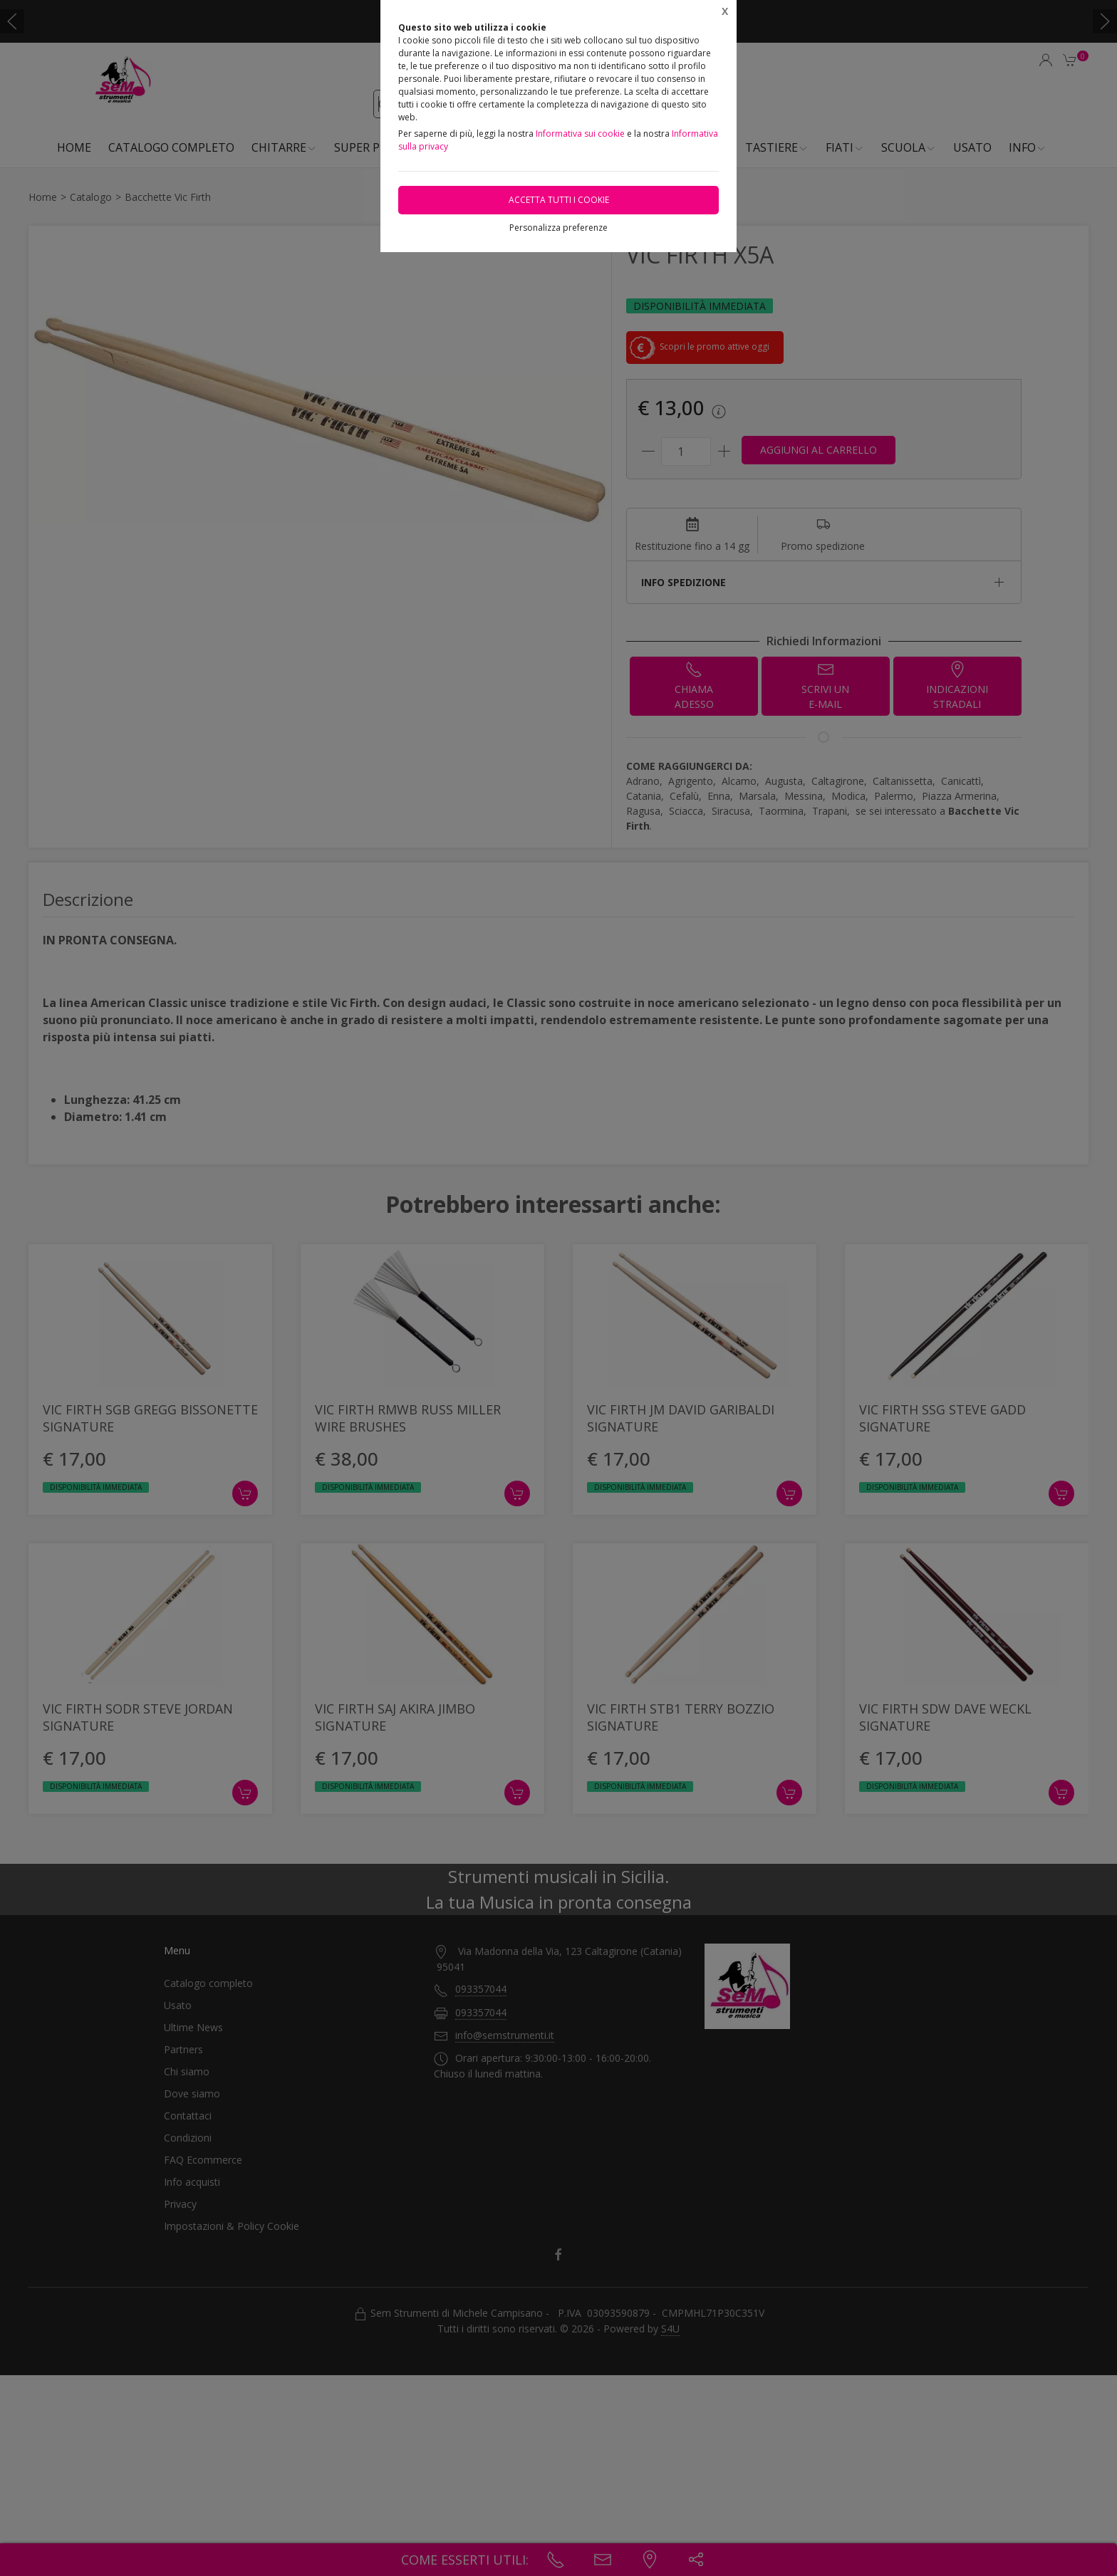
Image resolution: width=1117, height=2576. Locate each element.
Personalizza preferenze (558, 227)
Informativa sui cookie (580, 133)
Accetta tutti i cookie (559, 200)
